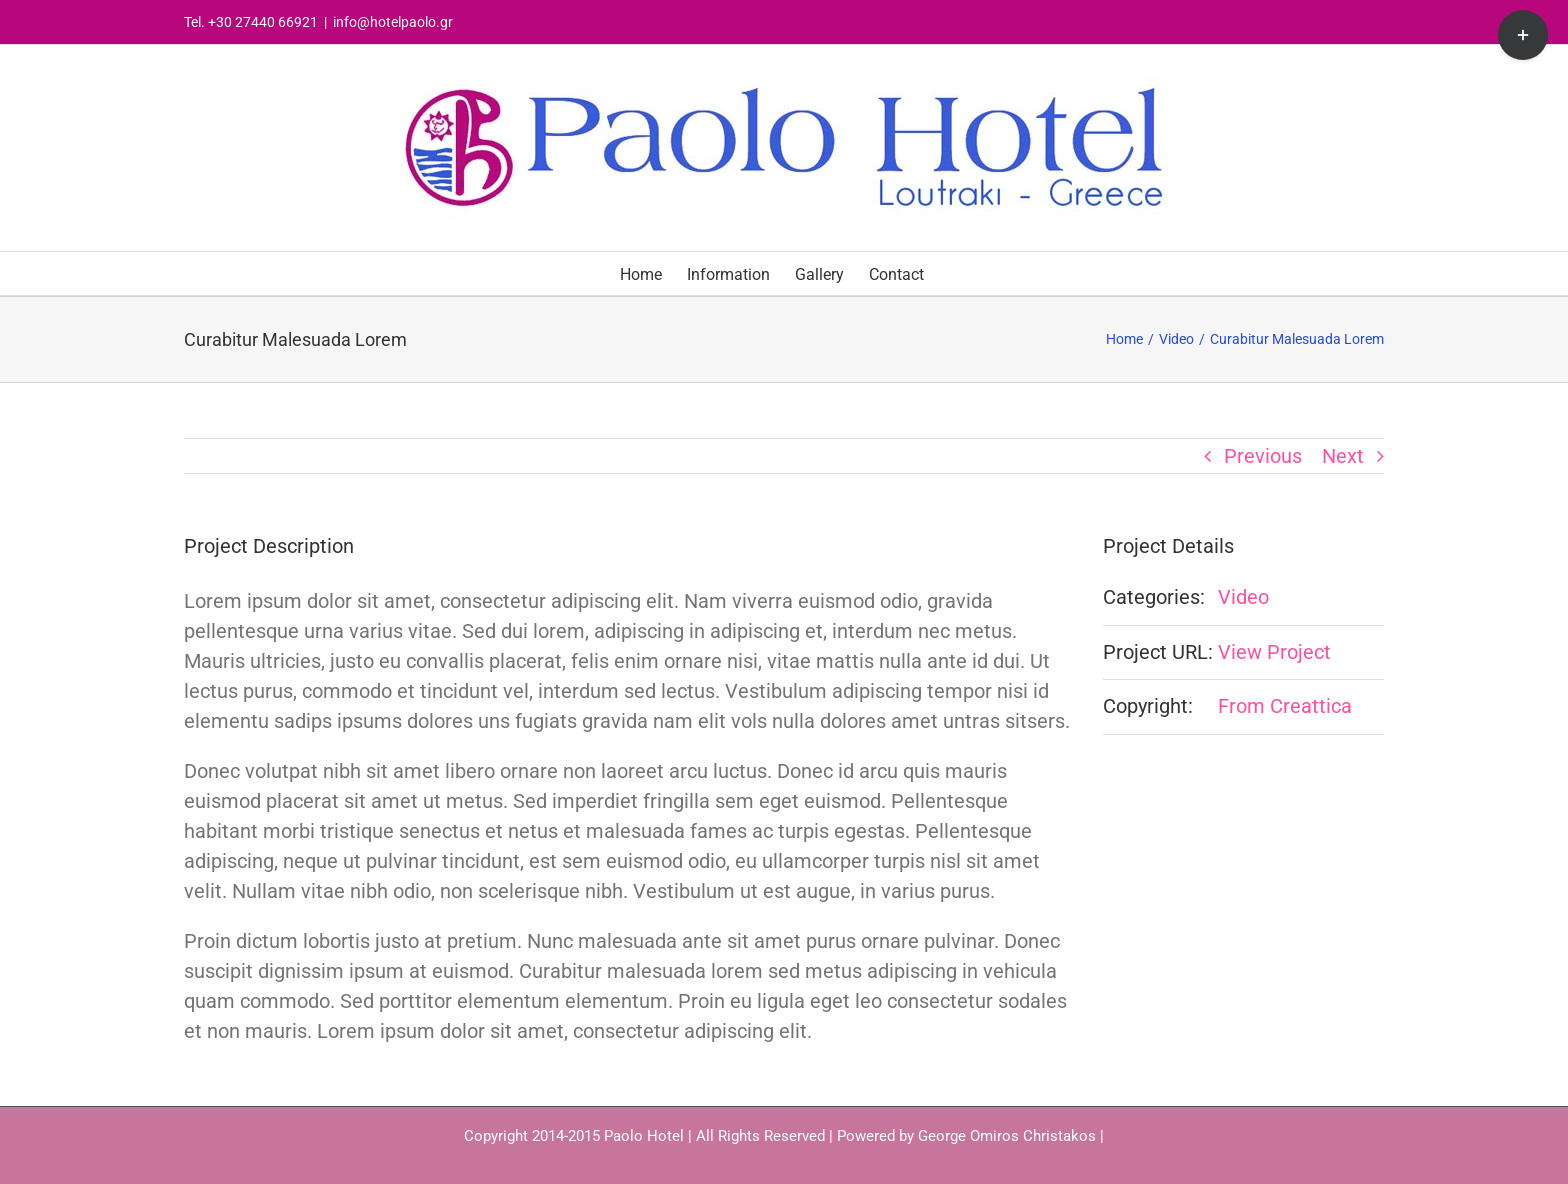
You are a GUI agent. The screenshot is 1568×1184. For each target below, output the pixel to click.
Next (1343, 456)
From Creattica (1285, 706)
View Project (1274, 652)
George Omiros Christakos (1007, 1136)
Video (1243, 597)
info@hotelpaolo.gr (393, 22)
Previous (1263, 456)
